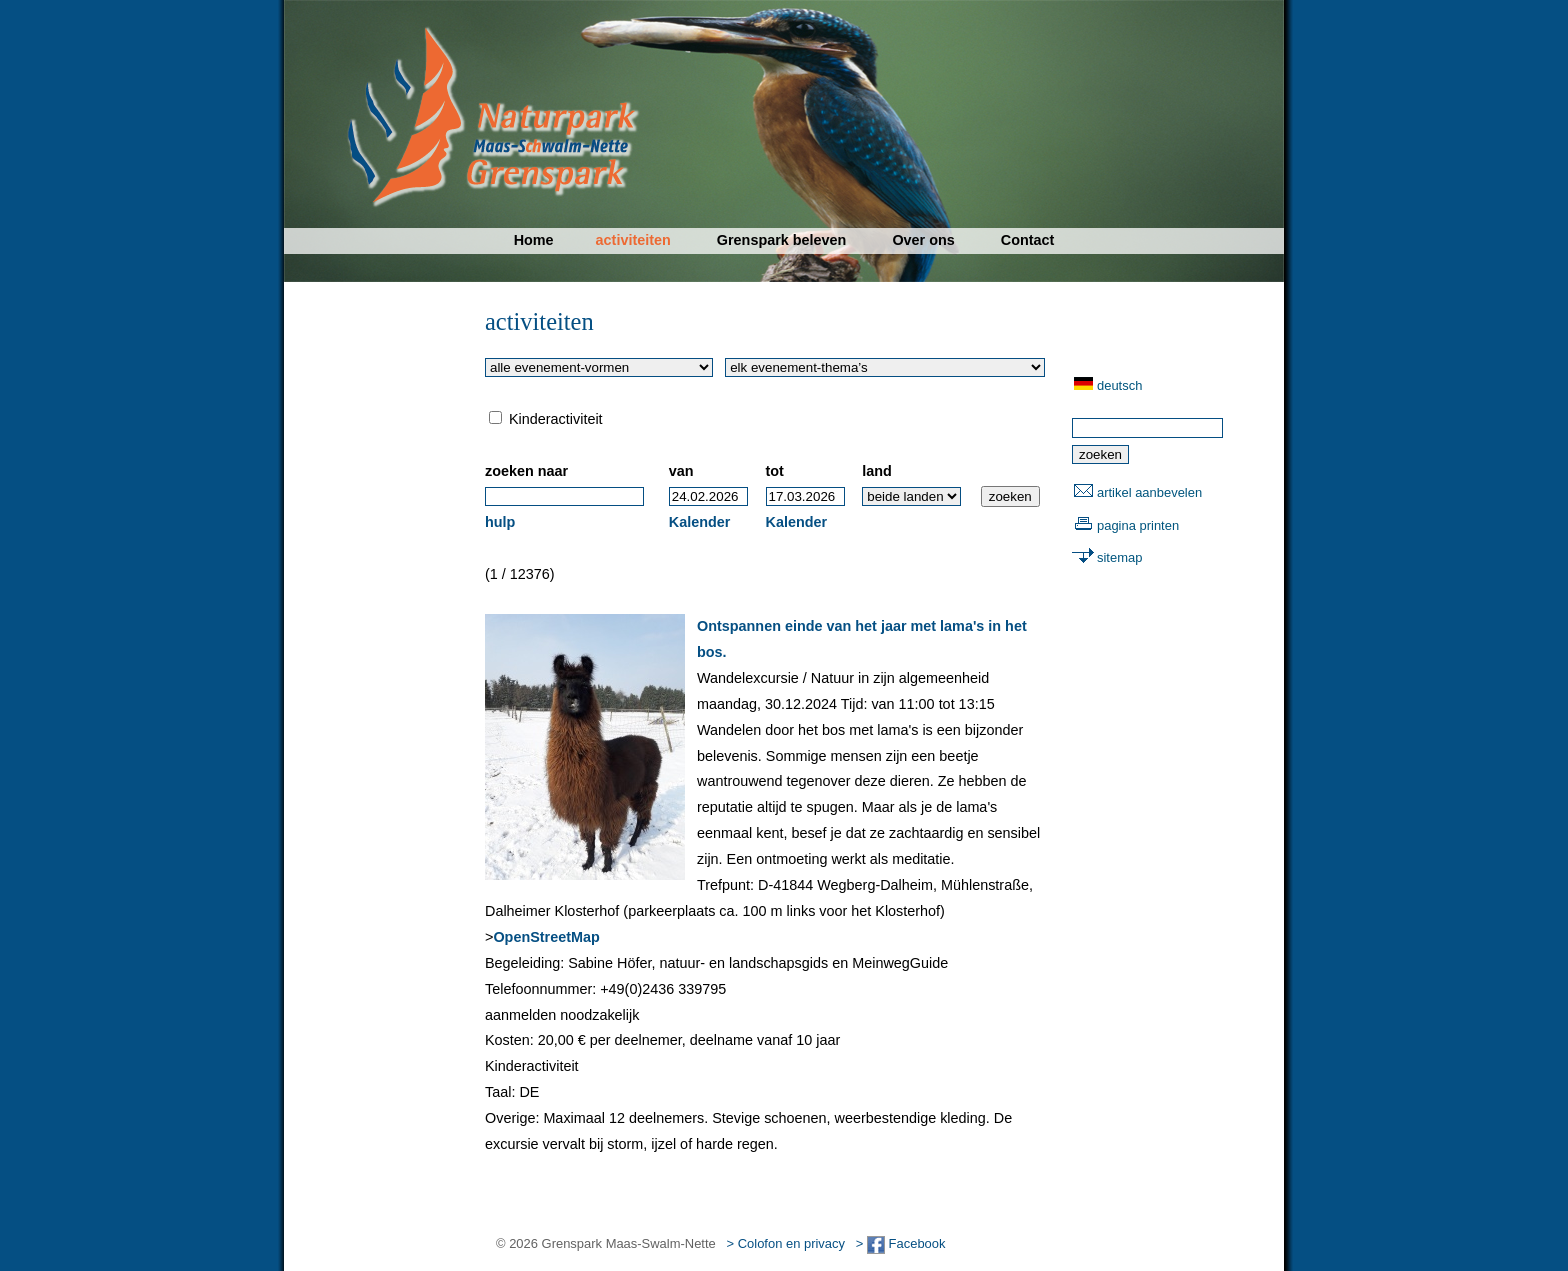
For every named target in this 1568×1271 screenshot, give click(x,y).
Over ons (923, 240)
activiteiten (633, 240)
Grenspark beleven (782, 240)
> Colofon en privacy (786, 1243)
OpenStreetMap (546, 937)
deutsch (1119, 385)
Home (534, 240)
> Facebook (901, 1243)
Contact (1028, 240)
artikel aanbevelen (1149, 492)
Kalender (700, 522)
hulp (500, 522)
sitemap (1119, 557)
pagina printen (1138, 525)
